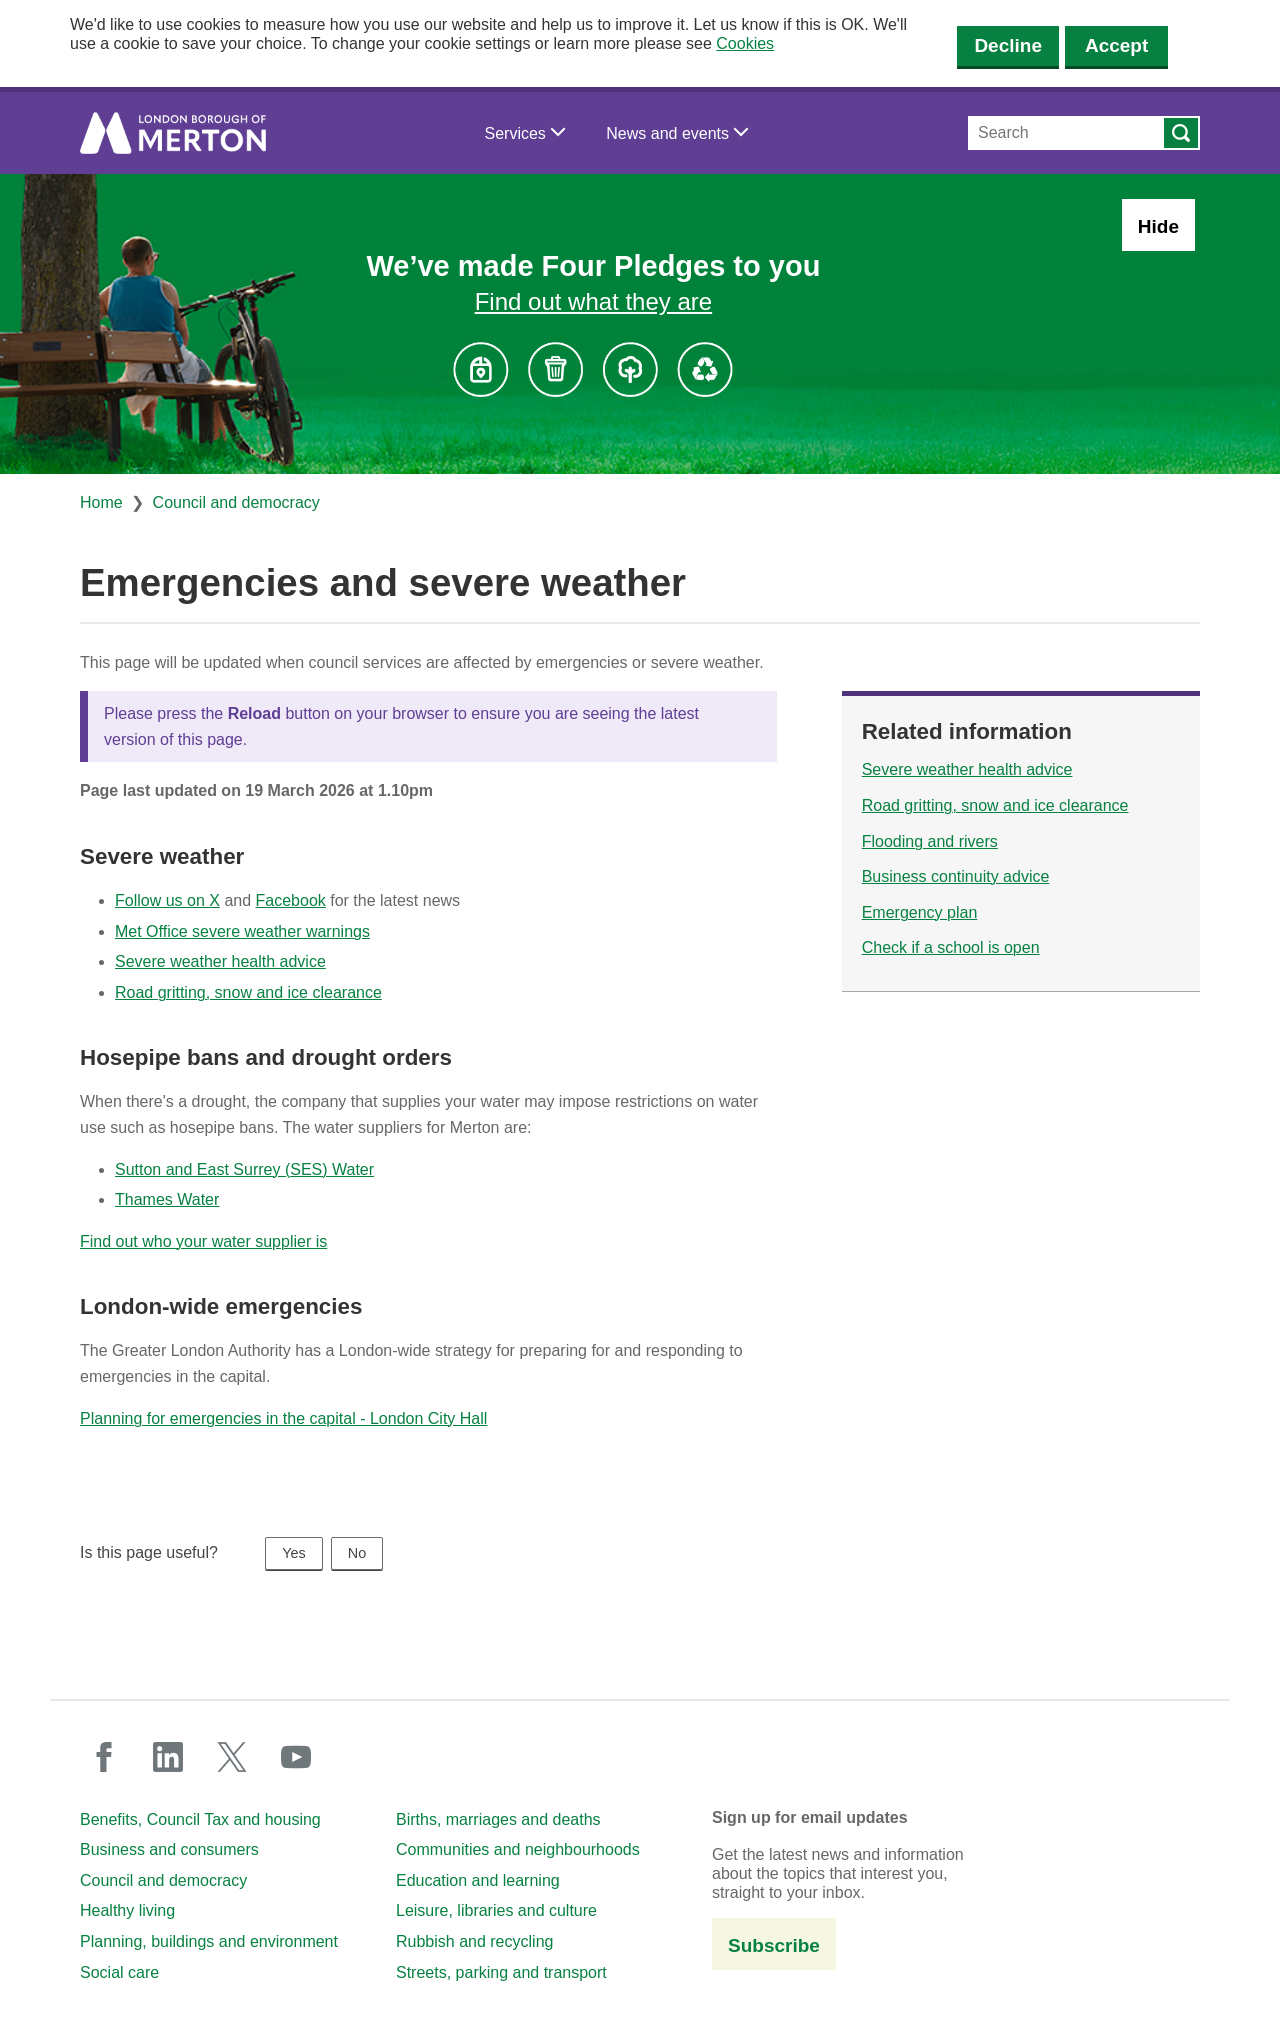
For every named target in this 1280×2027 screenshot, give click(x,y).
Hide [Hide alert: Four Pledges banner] (1158, 226)
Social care (119, 1972)
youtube (296, 1757)
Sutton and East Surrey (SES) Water (244, 1169)
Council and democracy (236, 502)
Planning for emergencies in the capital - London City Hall (283, 1418)
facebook (104, 1757)
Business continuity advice (956, 876)
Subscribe (774, 1945)
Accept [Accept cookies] (1116, 45)
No (357, 1553)
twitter (232, 1757)
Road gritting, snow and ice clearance (248, 992)
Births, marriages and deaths (498, 1819)
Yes (293, 1553)
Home (101, 502)
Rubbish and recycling (474, 1941)
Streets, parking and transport (501, 1972)
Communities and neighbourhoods (518, 1849)
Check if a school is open (951, 947)
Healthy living (127, 1910)
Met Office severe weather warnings (242, 931)
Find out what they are (593, 301)
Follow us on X (167, 900)
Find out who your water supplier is (203, 1241)
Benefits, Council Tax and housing (200, 1819)
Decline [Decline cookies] (1008, 45)
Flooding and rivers (930, 841)
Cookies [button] (745, 43)
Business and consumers (169, 1849)
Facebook (291, 900)
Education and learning (478, 1880)
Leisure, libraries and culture (496, 1910)
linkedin (168, 1757)
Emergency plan (920, 912)
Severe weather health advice (220, 961)
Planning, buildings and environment (209, 1941)
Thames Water (167, 1199)
